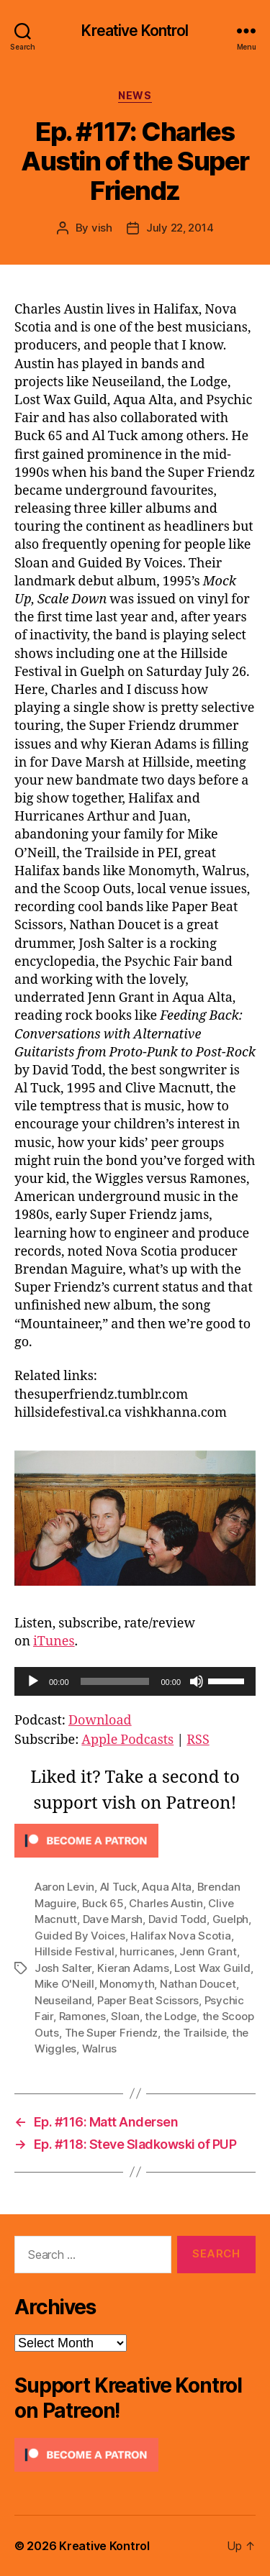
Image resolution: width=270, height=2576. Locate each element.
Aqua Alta (167, 1887)
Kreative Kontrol (134, 30)
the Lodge (171, 2016)
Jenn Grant (207, 1951)
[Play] (33, 1681)
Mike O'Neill (64, 1984)
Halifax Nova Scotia (180, 1935)
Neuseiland (63, 2000)
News (134, 95)
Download (100, 1720)
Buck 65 (103, 1903)
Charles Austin (165, 1903)
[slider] (115, 1681)
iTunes (54, 1641)
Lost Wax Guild (212, 1968)
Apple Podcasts (127, 1740)
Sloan (125, 2016)
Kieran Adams (133, 1968)
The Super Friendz (111, 2033)
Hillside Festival (74, 1951)
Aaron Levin (64, 1887)
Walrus (99, 2048)
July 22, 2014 (180, 227)
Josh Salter (63, 1968)
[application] (135, 1681)
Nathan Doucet (198, 1984)
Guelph (230, 1919)
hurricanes (147, 1951)
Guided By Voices (80, 1935)
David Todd (177, 1919)
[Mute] (196, 1681)
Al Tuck (118, 1887)
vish (101, 227)
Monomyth (126, 1984)
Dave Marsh (113, 1919)
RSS (197, 1740)
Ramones (82, 2016)
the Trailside (195, 2033)
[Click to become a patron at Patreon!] (135, 1841)
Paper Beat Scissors (148, 2000)
